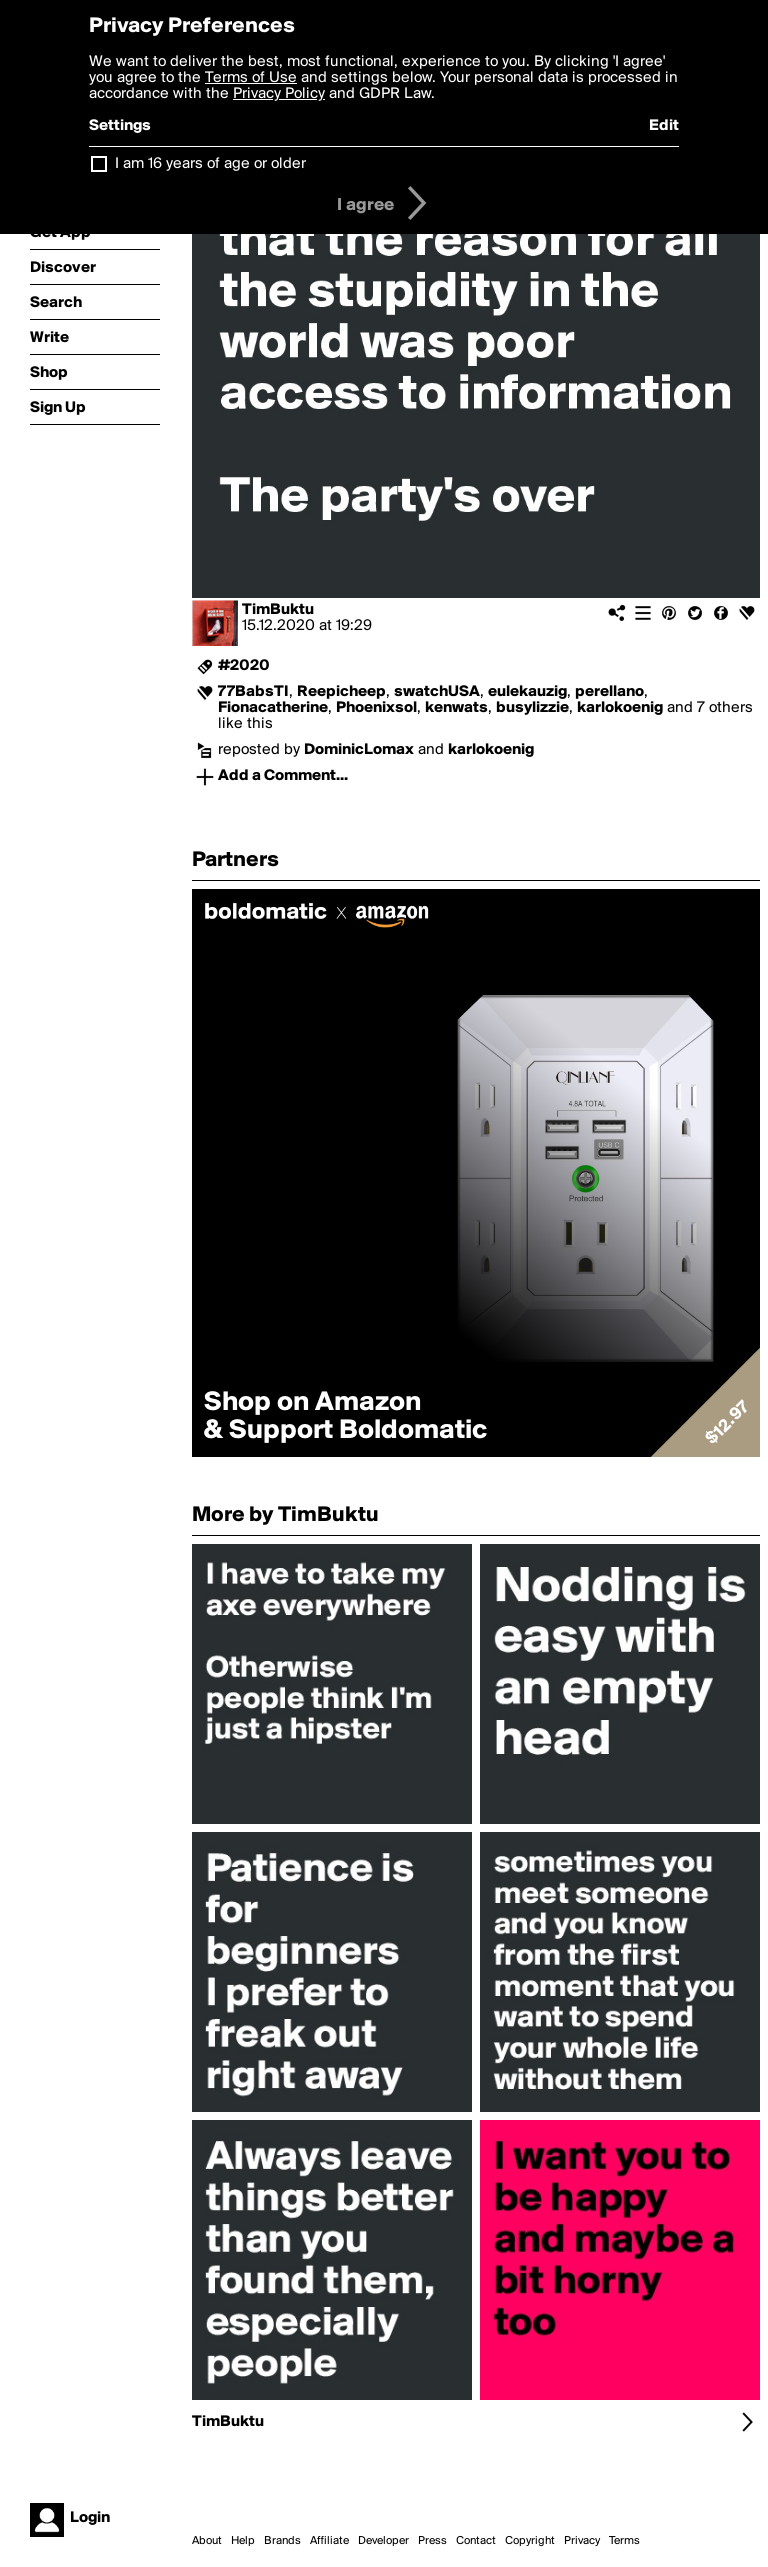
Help (243, 2541)
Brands (282, 2541)
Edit (664, 126)
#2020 (244, 666)
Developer (383, 2541)
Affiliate (329, 2541)
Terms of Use (251, 78)
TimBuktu (278, 610)
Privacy (582, 2541)
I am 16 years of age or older (210, 164)
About (207, 2541)
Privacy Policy (279, 94)
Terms (624, 2541)
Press (432, 2541)
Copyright (530, 2541)
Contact (476, 2541)
